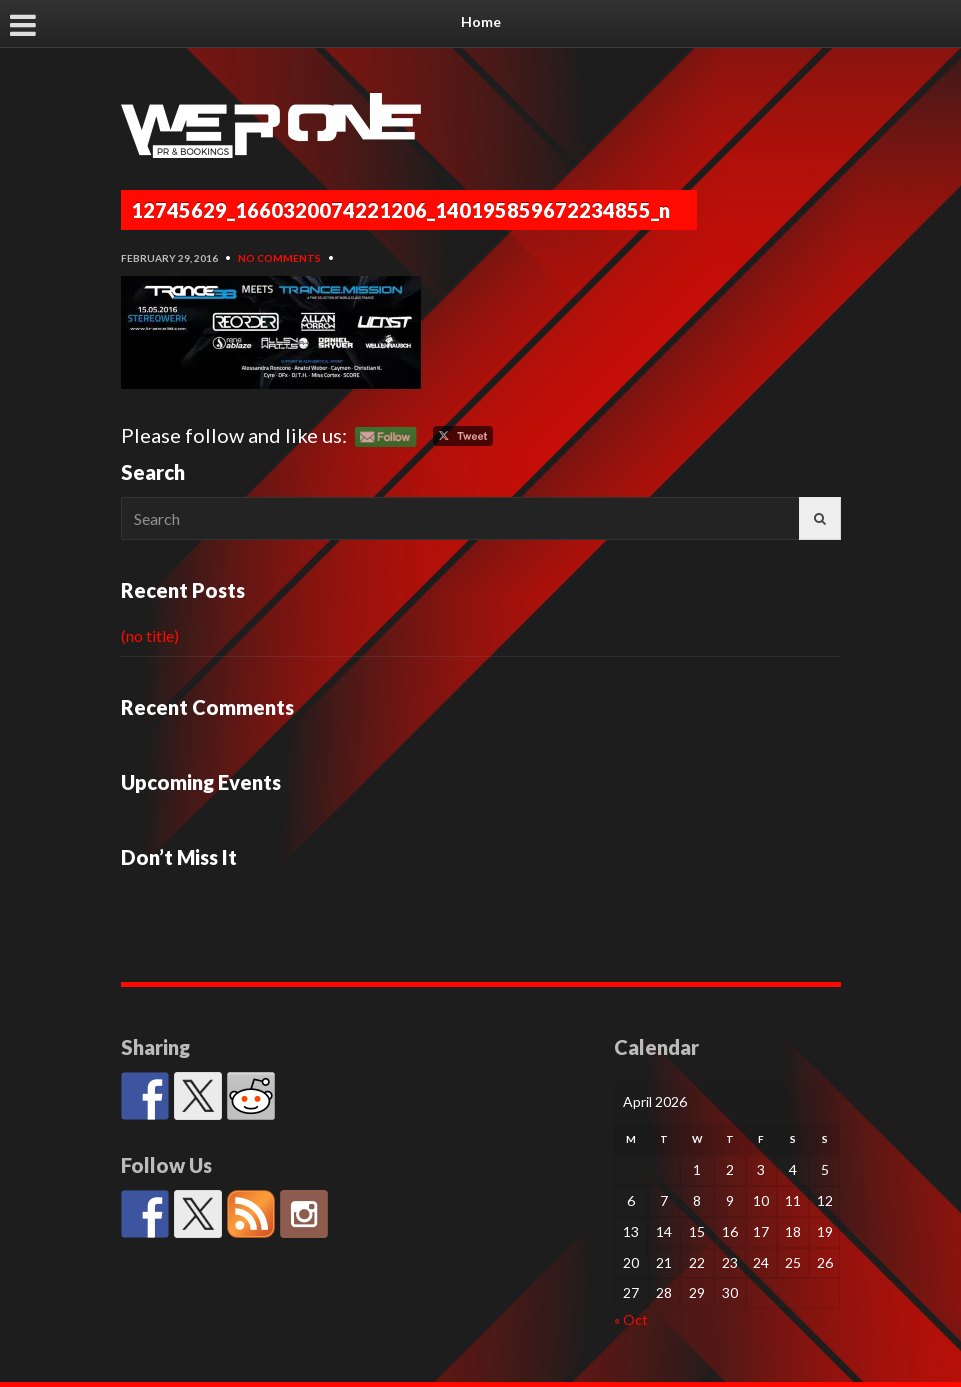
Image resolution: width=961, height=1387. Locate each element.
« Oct (631, 1319)
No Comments (279, 258)
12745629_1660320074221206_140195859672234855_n (400, 210)
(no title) (150, 635)
